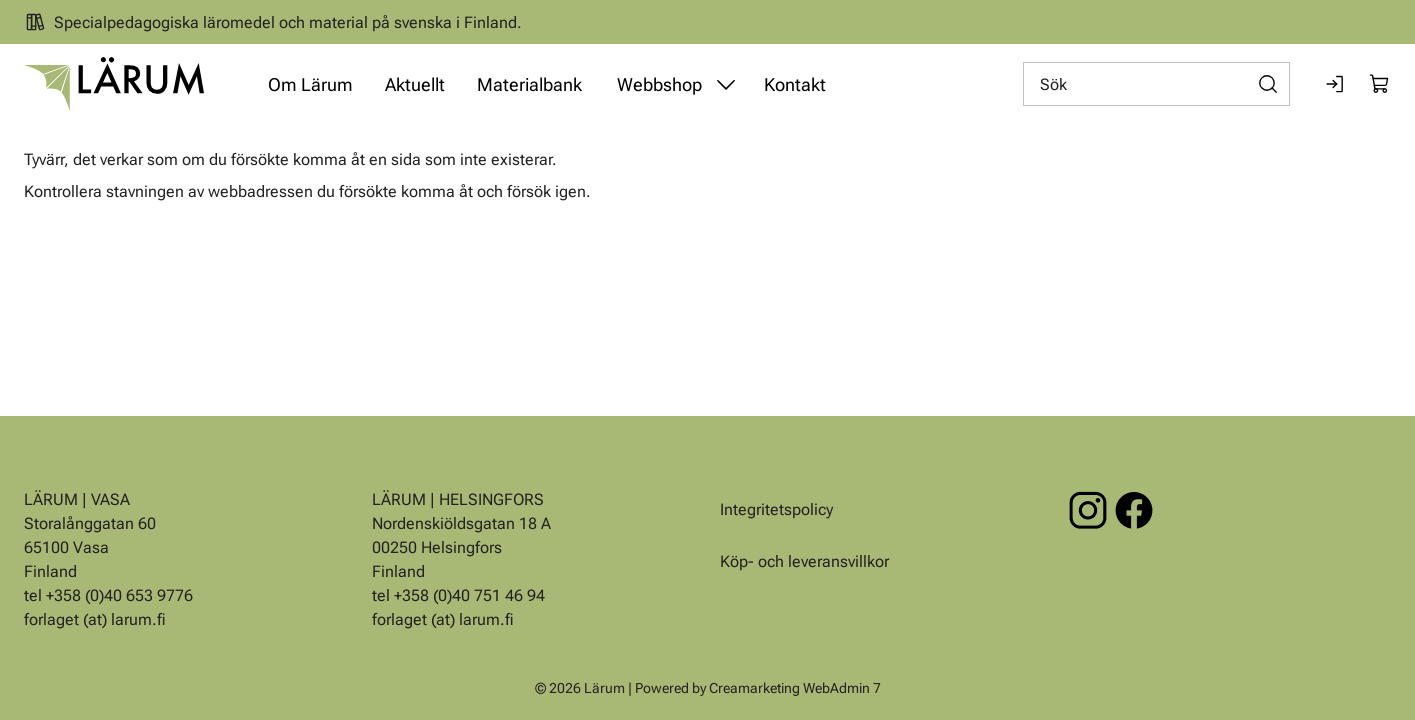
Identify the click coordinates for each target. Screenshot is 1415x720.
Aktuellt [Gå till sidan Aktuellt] (415, 84)
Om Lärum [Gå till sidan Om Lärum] (310, 84)
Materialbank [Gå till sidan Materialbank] (529, 84)
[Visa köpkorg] (1380, 84)
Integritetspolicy (776, 509)
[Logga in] (1336, 84)
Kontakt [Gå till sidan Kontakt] (795, 84)
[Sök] (1156, 84)
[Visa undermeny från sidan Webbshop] (726, 84)
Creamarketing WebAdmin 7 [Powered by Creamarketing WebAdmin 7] (795, 688)
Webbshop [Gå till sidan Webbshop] (659, 84)
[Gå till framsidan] (114, 84)
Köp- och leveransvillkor (804, 561)
